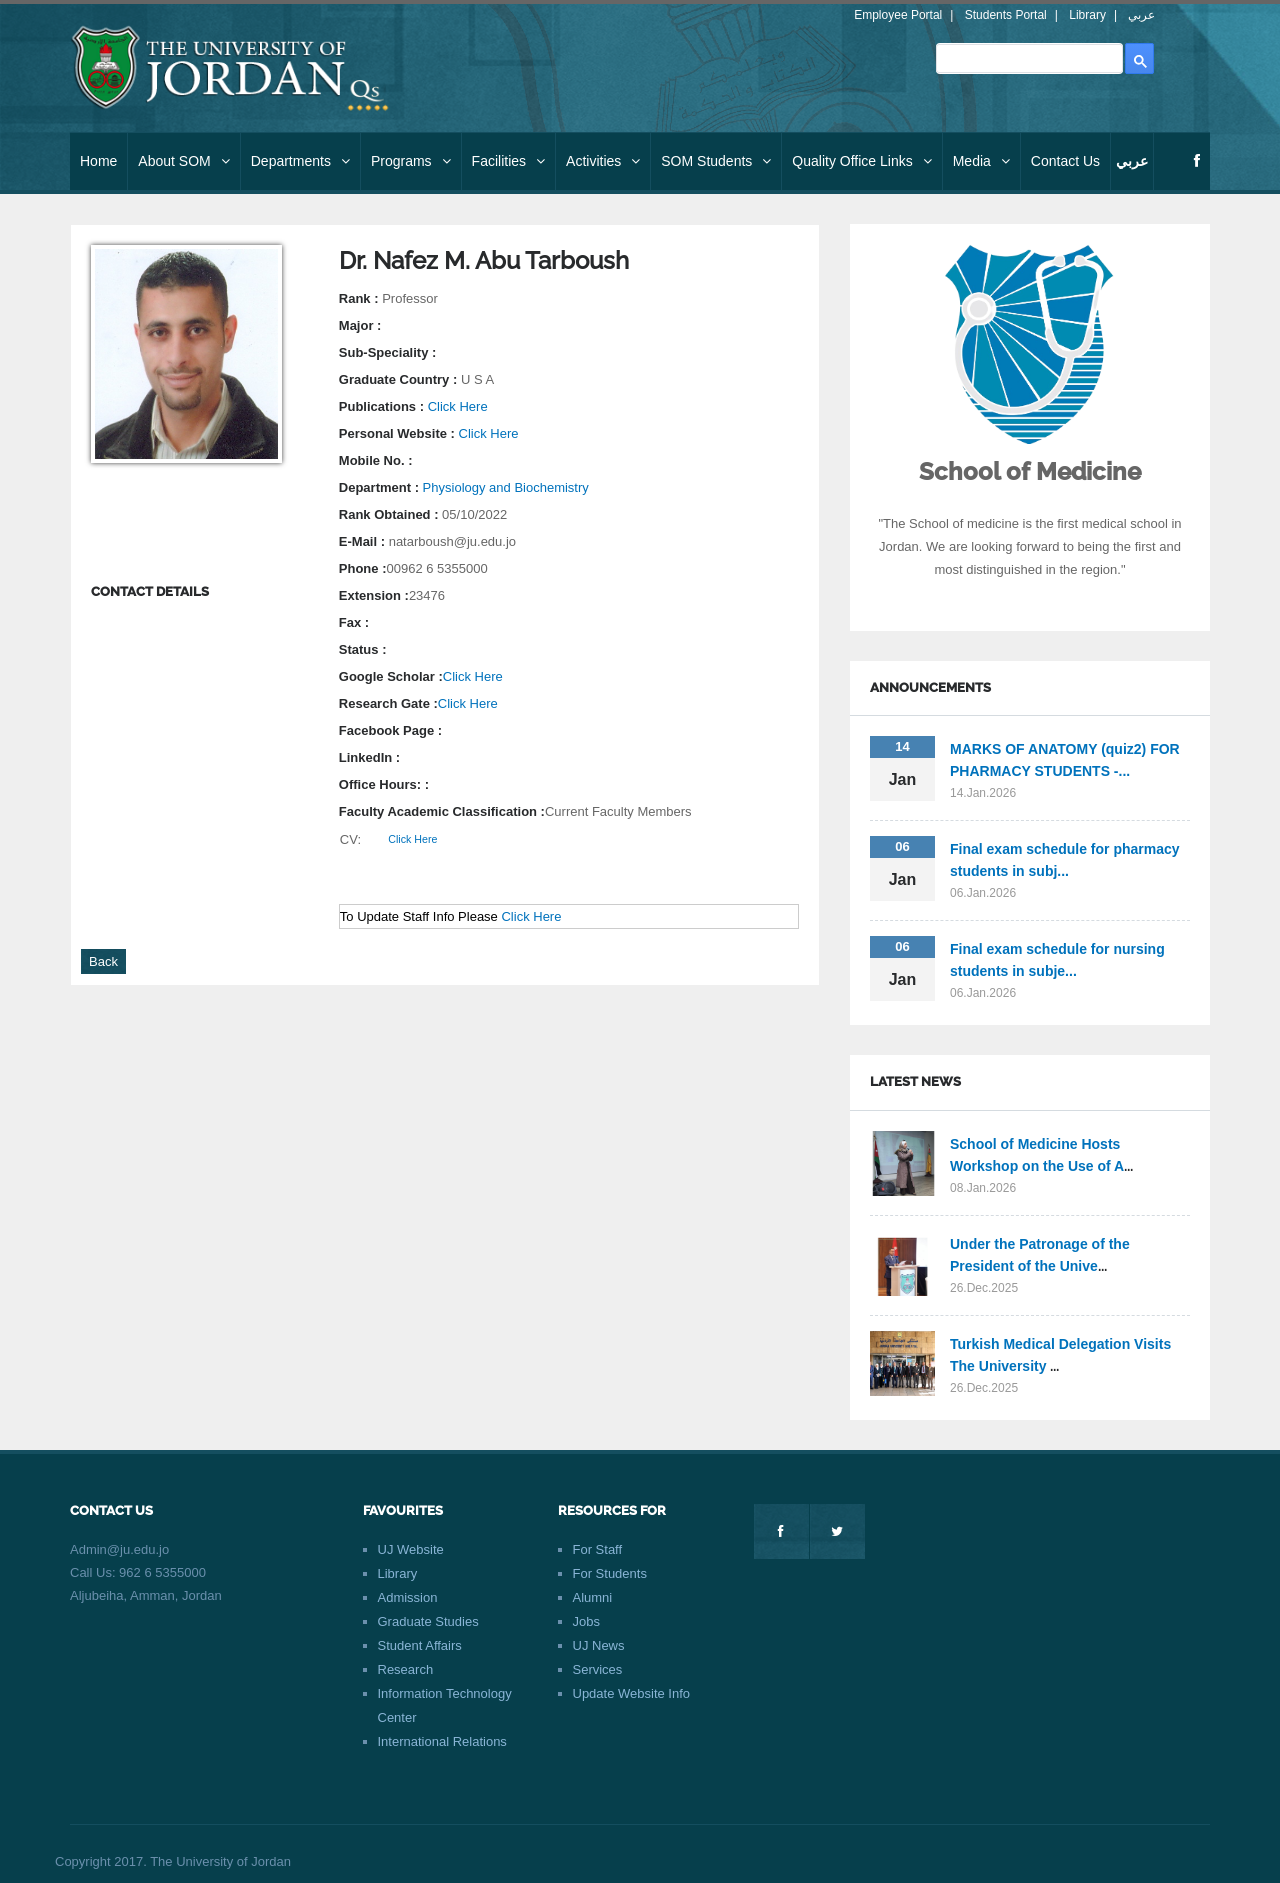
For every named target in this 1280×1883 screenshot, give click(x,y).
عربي (1141, 15)
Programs (411, 161)
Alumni (593, 1597)
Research (406, 1669)
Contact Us (1065, 161)
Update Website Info (632, 1693)
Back (103, 961)
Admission (408, 1597)
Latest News (915, 1081)
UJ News (599, 1645)
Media (981, 161)
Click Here (458, 406)
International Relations (442, 1741)
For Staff (598, 1549)
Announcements (930, 687)
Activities (603, 161)
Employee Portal (898, 15)
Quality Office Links (861, 161)
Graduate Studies (428, 1621)
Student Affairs (420, 1645)
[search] (1027, 58)
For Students (610, 1573)
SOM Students (716, 161)
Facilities (508, 161)
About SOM (183, 161)
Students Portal (1006, 15)
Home (98, 161)
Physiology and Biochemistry (506, 487)
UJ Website (411, 1549)
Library (1087, 15)
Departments (300, 161)
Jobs (586, 1621)
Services (598, 1669)
